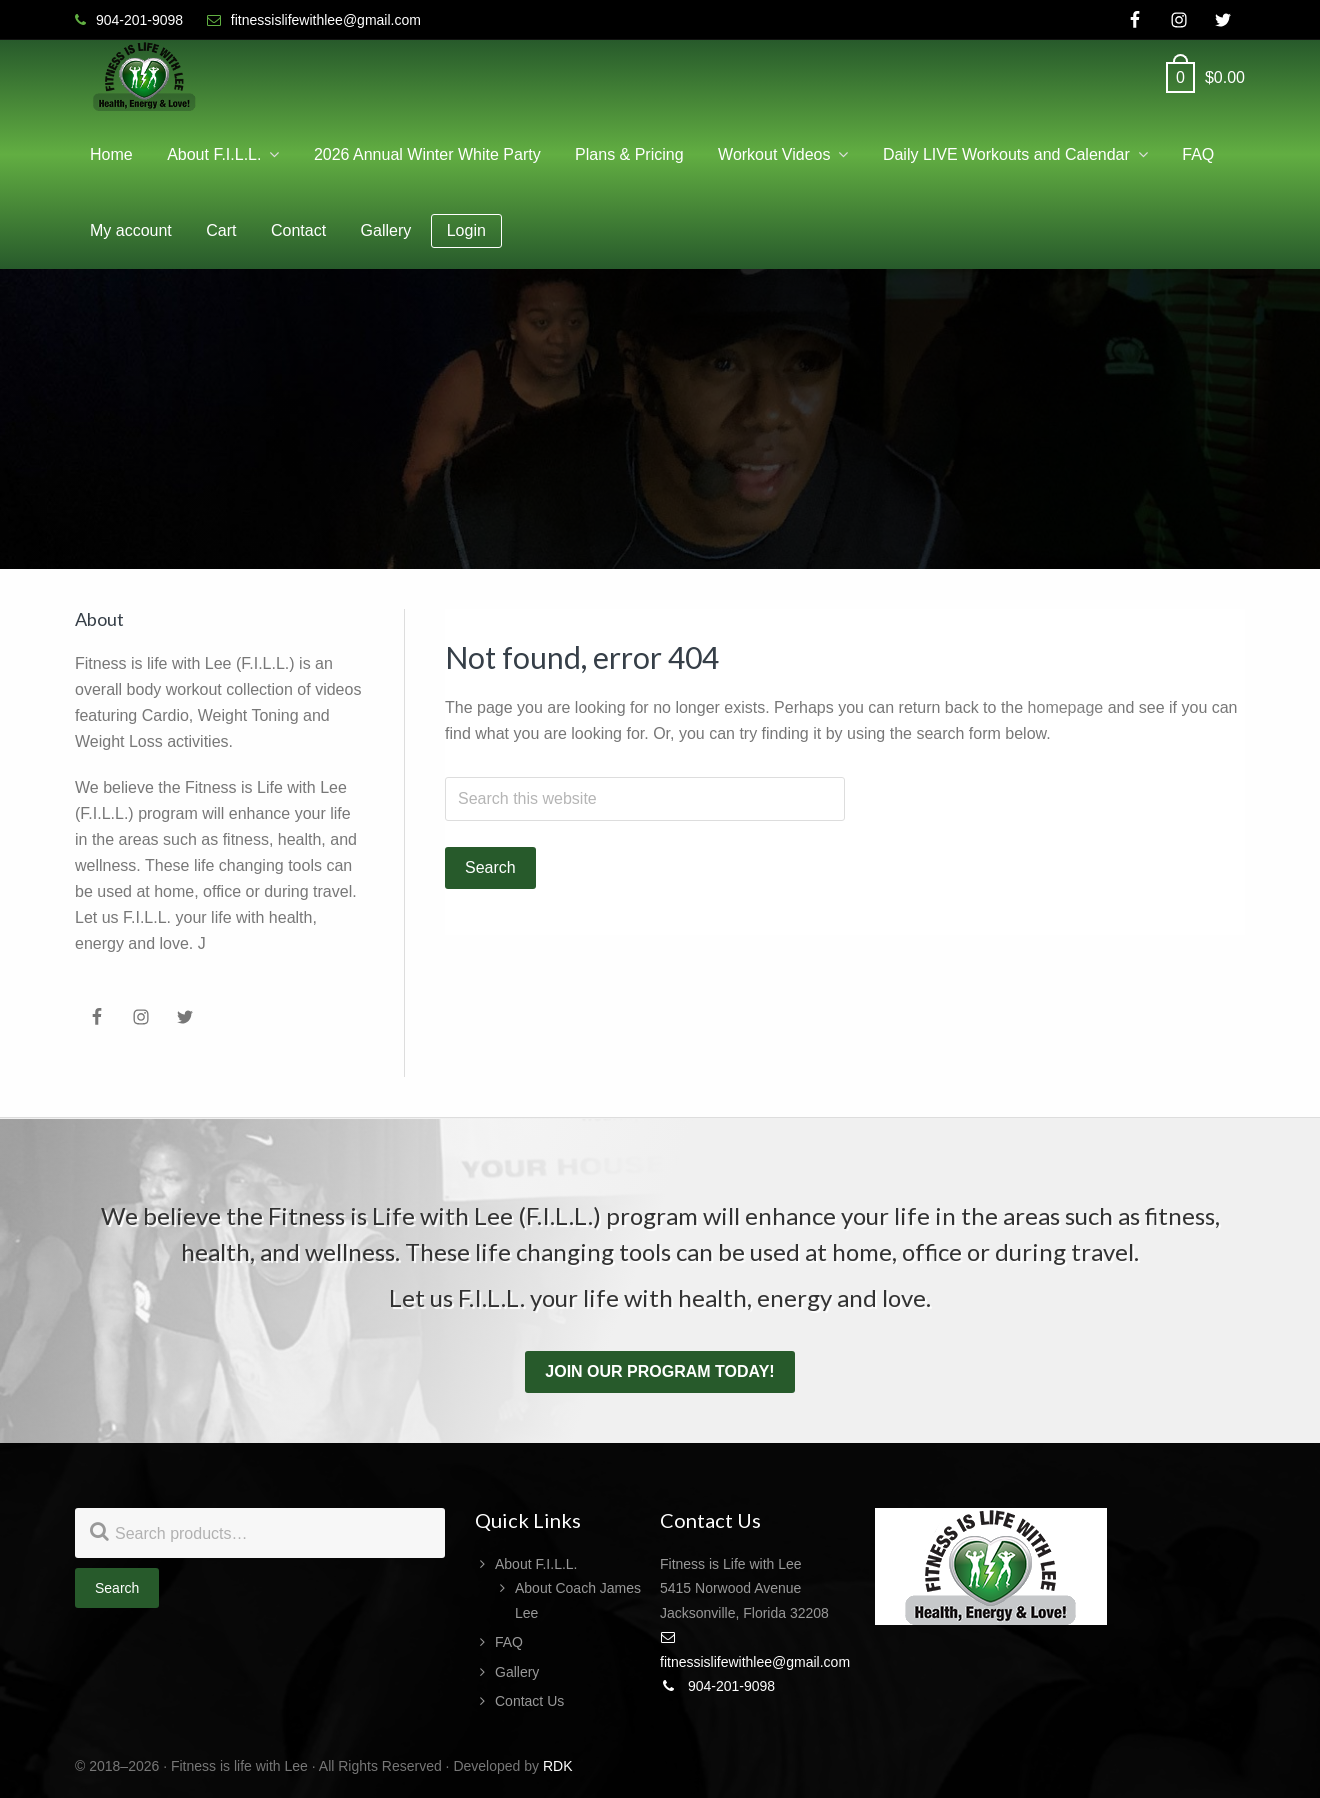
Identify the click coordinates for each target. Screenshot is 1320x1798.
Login (466, 230)
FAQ (509, 1642)
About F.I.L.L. (536, 1564)
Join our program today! (659, 1371)
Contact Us (529, 1701)
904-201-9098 (717, 1686)
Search (117, 1588)
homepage (1066, 707)
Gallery (517, 1672)
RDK (558, 1766)
